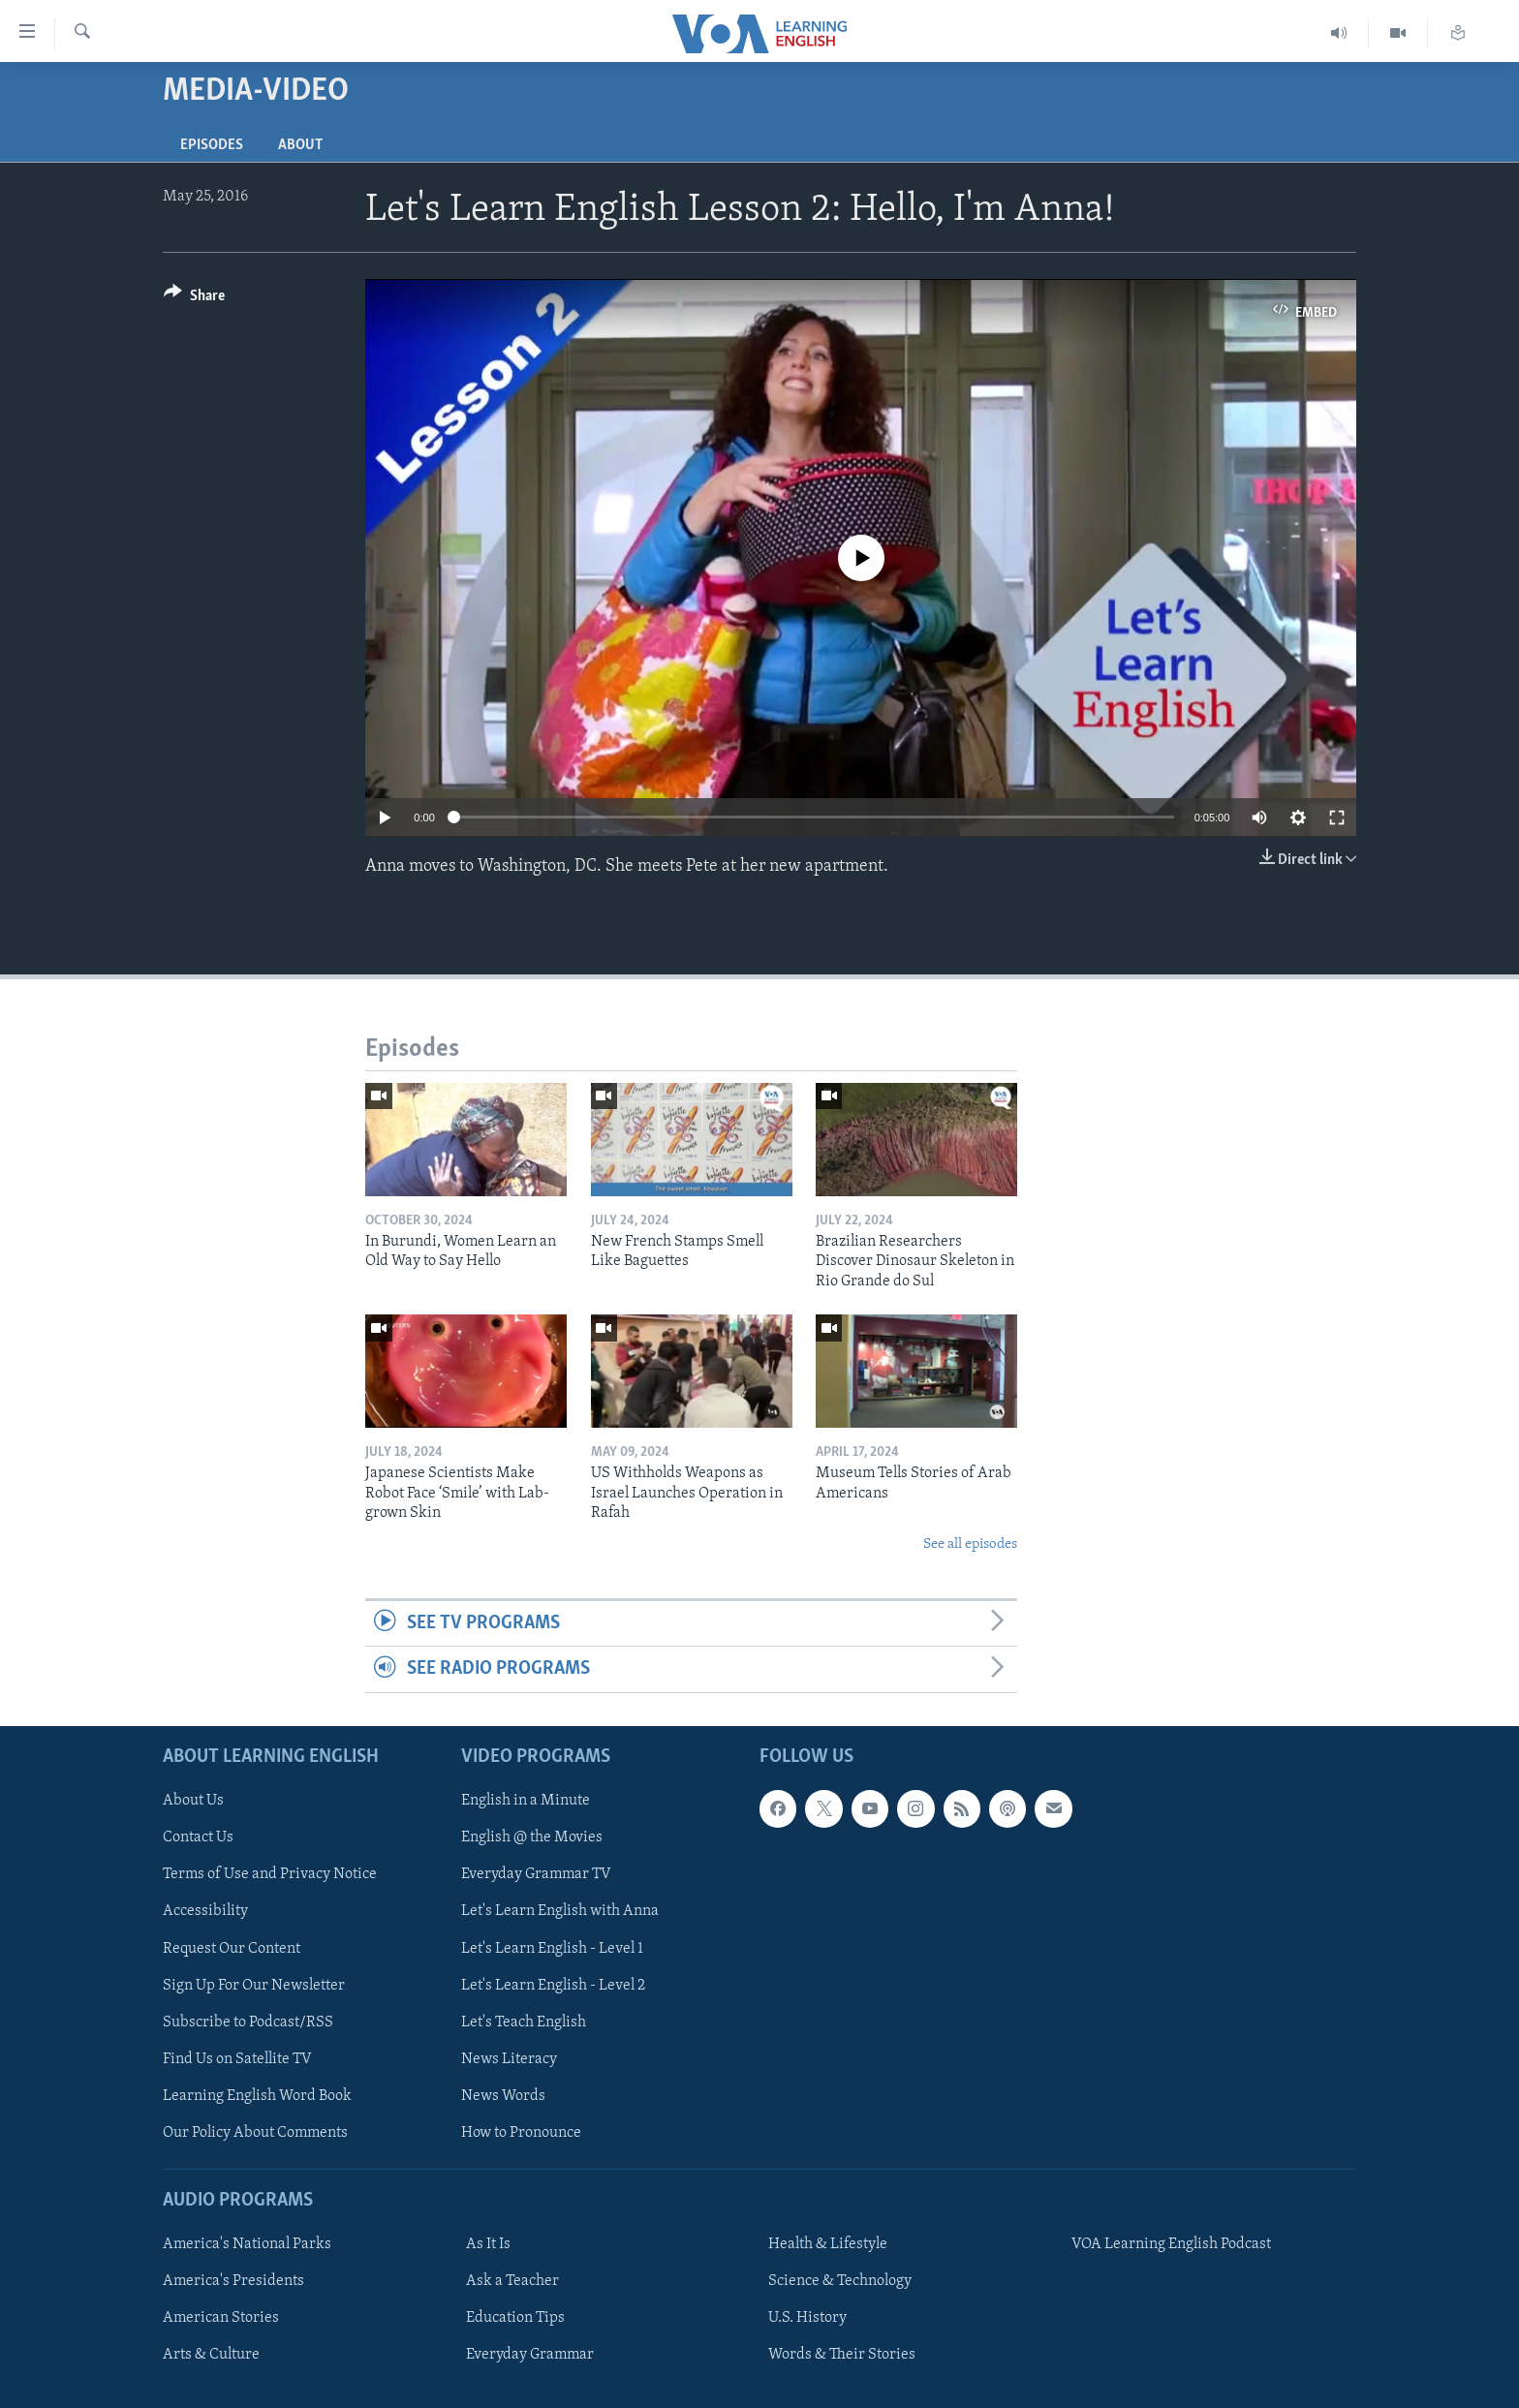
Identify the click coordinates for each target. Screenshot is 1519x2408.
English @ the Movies (532, 1837)
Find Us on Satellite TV (237, 2058)
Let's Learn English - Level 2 (553, 1984)
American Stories (221, 2318)
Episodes (211, 145)
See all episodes (970, 1544)
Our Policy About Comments (255, 2133)
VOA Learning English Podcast (1171, 2244)
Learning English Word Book (257, 2096)
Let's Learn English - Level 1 (552, 1948)
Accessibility (205, 1911)
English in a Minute (525, 1800)
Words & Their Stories (841, 2354)
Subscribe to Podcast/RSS (248, 2021)
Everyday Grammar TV (536, 1874)
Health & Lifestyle (827, 2244)
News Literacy (509, 2058)
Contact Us (198, 1837)
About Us (193, 1800)
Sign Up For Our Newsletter (254, 1984)
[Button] (194, 299)
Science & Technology (840, 2281)
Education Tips (515, 2318)
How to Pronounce (521, 2133)
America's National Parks (247, 2244)
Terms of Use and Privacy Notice (270, 1874)
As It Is (488, 2244)
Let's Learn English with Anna (560, 1911)
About (300, 145)
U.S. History (807, 2318)
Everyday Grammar (530, 2354)
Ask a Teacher (512, 2281)
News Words (503, 2096)
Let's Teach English (523, 2021)
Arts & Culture (211, 2354)
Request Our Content (231, 1948)
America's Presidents (233, 2281)
